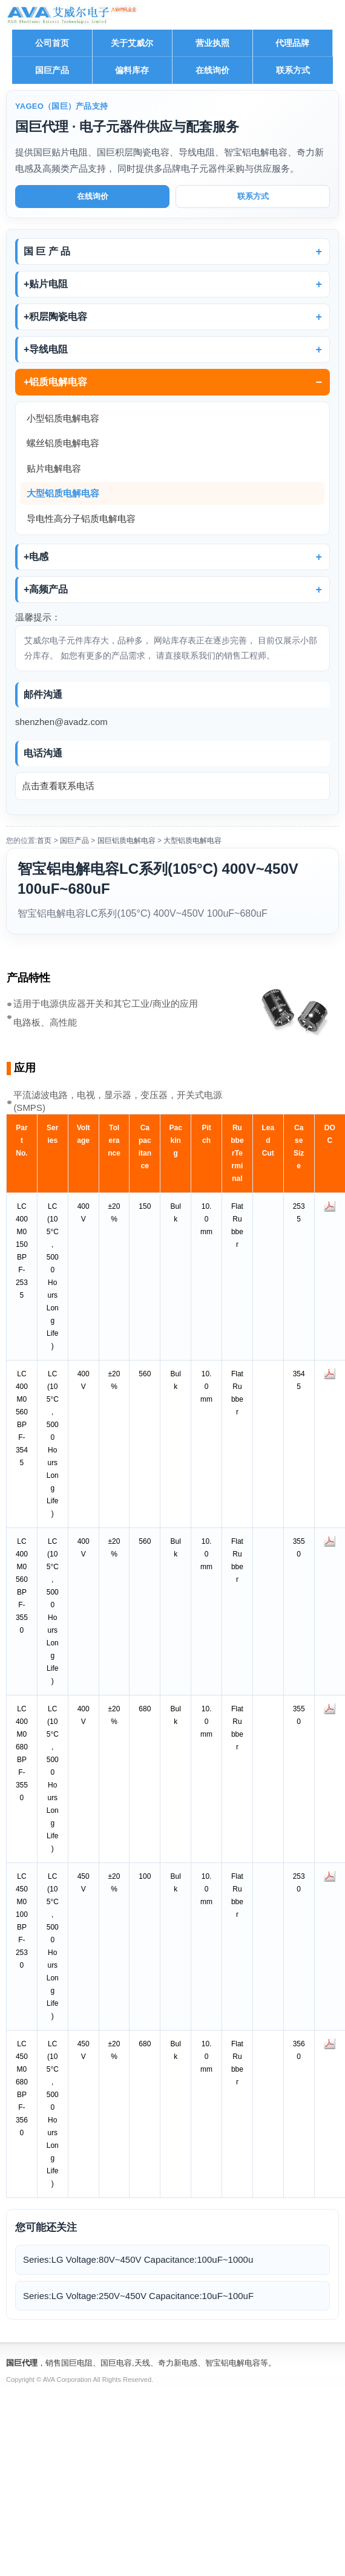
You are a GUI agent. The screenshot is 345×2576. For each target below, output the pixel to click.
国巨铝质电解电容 (126, 840)
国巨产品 (52, 70)
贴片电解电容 (54, 468)
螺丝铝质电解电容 (63, 443)
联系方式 (293, 70)
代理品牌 (292, 43)
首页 (44, 840)
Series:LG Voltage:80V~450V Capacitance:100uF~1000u (138, 2259)
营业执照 (212, 43)
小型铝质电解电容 (63, 418)
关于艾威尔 (132, 43)
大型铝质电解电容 (63, 493)
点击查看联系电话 (58, 786)
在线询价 (212, 70)
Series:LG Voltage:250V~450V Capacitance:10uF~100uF (138, 2296)
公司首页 (52, 43)
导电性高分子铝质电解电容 (81, 518)
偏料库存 (132, 70)
